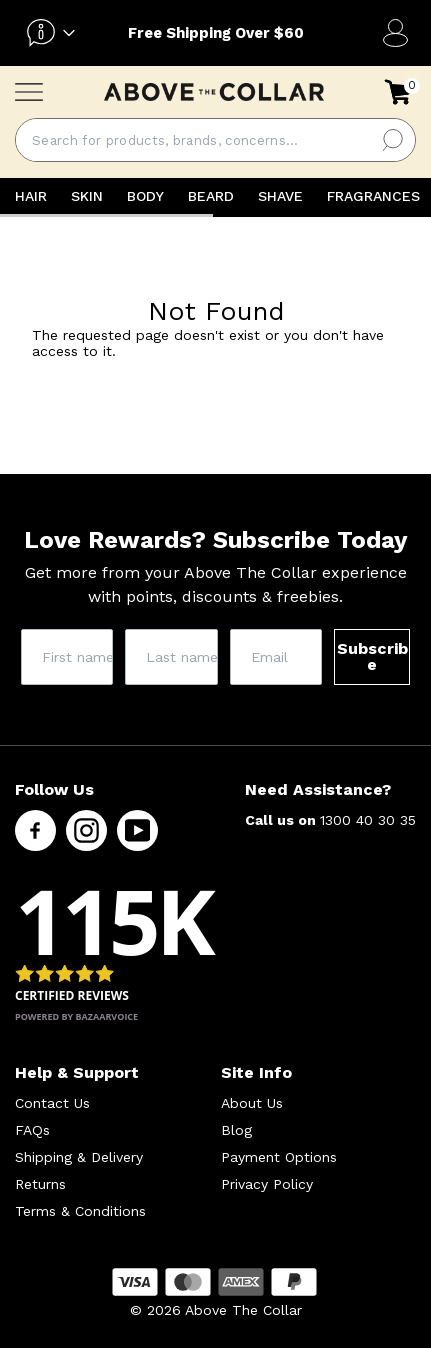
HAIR (31, 196)
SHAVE (280, 196)
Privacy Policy (267, 1184)
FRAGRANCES (373, 196)
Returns (40, 1184)
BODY (145, 196)
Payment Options (279, 1157)
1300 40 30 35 (368, 820)
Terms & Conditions (80, 1211)
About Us (252, 1103)
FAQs (32, 1130)
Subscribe (372, 656)
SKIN (87, 196)
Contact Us (52, 1103)
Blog (236, 1130)
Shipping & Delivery (79, 1157)
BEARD (211, 196)
